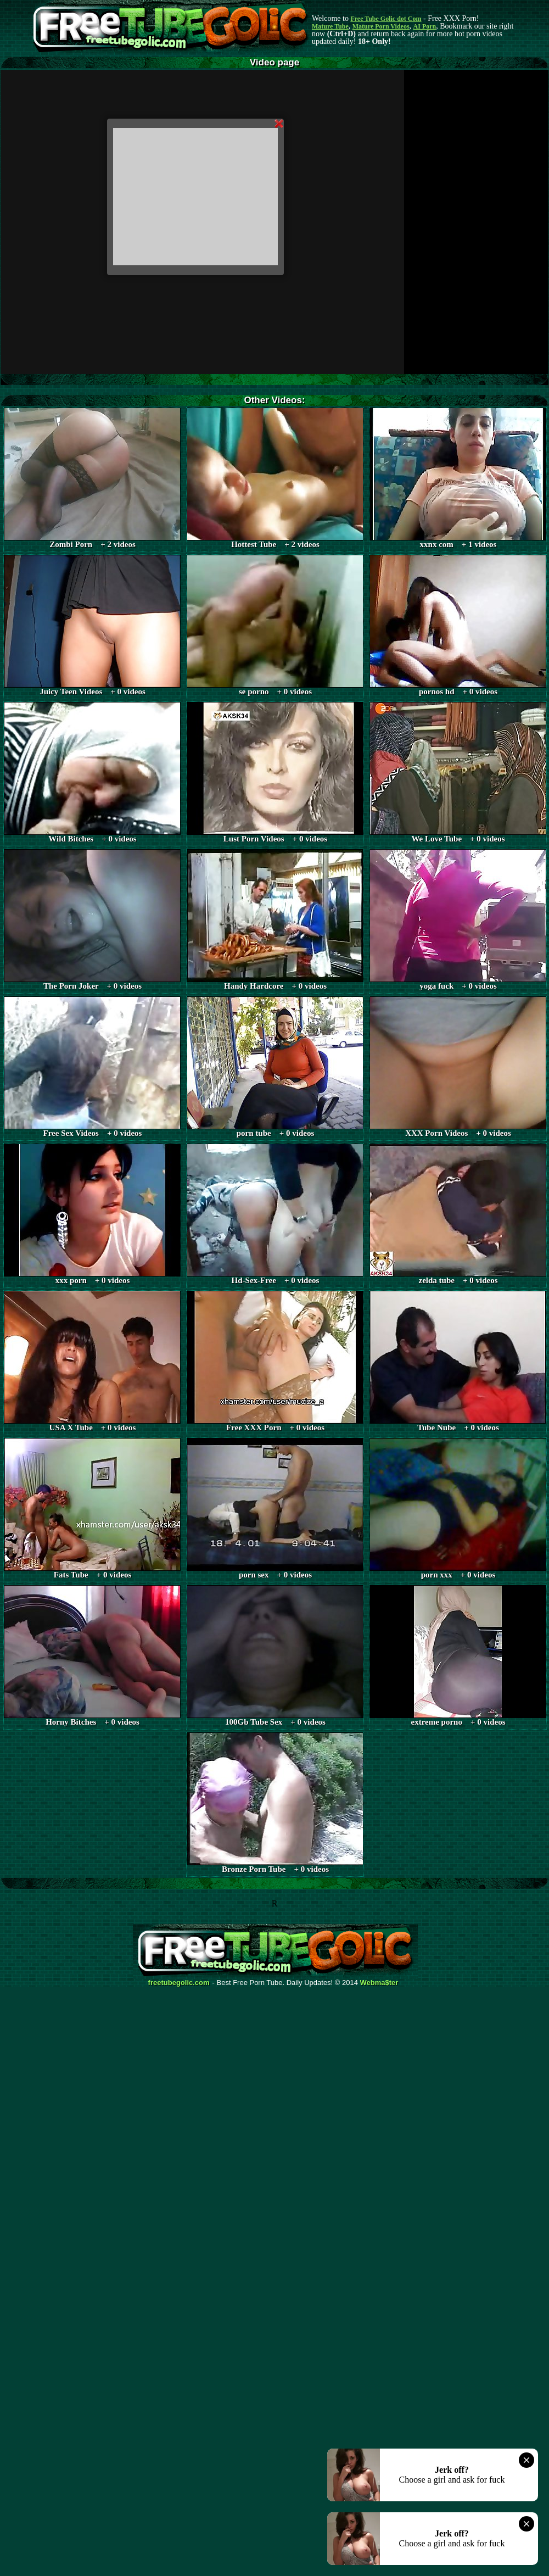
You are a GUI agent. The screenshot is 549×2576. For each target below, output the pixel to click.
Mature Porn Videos (381, 26)
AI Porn (424, 26)
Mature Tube (330, 26)
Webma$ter (379, 1983)
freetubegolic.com (179, 1983)
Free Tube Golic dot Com (385, 19)
